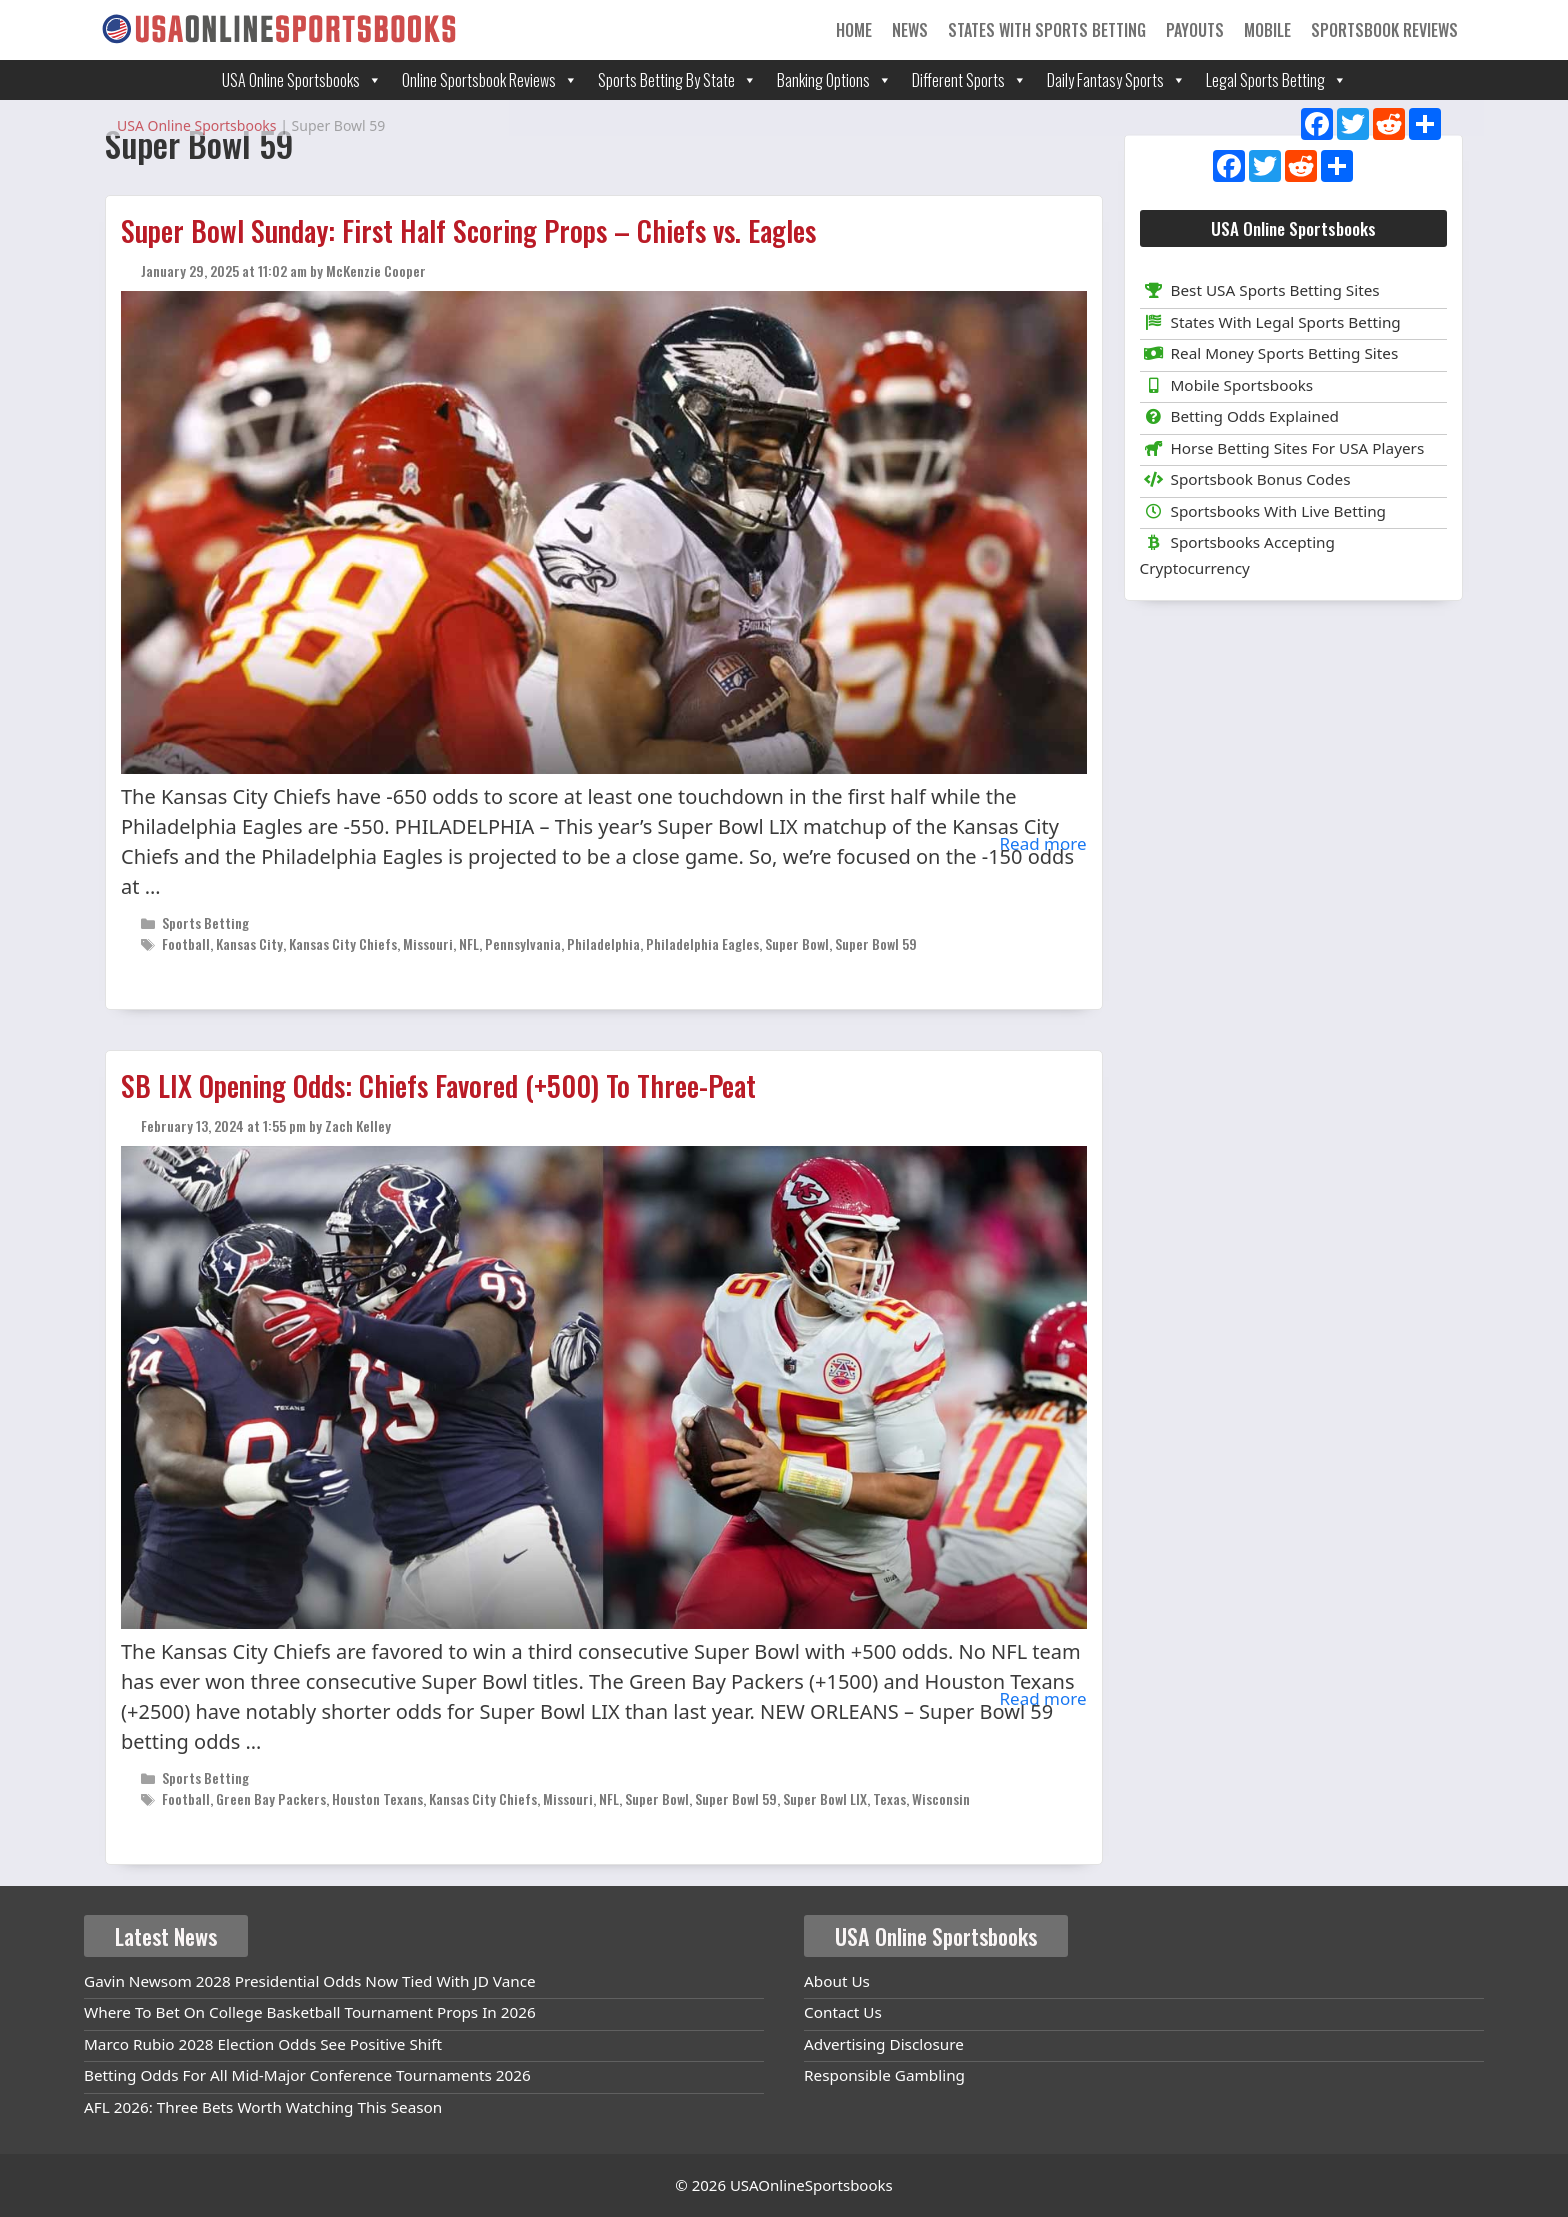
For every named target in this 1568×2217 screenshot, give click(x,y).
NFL (469, 943)
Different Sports (969, 80)
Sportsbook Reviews (1384, 30)
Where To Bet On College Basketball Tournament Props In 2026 (310, 2012)
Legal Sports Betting (1276, 80)
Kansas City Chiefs (343, 943)
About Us (837, 1981)
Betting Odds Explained (1239, 416)
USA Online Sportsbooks (302, 80)
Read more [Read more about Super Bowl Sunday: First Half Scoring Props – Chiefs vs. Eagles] (1042, 843)
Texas (889, 1798)
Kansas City (249, 943)
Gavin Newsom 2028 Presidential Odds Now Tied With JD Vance (310, 1981)
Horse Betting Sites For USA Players (1282, 448)
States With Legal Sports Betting (1270, 322)
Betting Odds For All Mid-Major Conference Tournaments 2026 (307, 2075)
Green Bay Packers (271, 1798)
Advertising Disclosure (884, 2044)
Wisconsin (941, 1798)
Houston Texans (377, 1798)
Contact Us (843, 2012)
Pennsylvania (523, 943)
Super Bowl (797, 943)
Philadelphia (603, 943)
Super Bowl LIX (825, 1798)
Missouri (428, 943)
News (910, 30)
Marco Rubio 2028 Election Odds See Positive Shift (263, 2044)
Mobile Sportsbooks (1227, 385)
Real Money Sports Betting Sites (1269, 353)
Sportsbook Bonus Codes (1245, 479)
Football (186, 943)
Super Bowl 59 (876, 943)
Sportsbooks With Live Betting (1263, 511)
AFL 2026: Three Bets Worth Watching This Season (263, 2107)
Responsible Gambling (884, 2075)
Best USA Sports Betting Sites (1260, 290)
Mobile (1267, 30)
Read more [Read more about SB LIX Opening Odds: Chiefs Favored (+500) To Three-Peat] (1042, 1698)
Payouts (1195, 30)
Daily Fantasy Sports (1116, 80)
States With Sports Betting (1047, 30)
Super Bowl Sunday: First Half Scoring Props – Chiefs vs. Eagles (468, 230)
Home (854, 30)
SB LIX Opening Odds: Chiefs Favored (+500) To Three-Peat (438, 1085)
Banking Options (834, 80)
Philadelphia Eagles (702, 943)
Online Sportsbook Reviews (490, 80)
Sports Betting (205, 922)
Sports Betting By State (677, 80)
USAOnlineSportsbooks (811, 2185)
